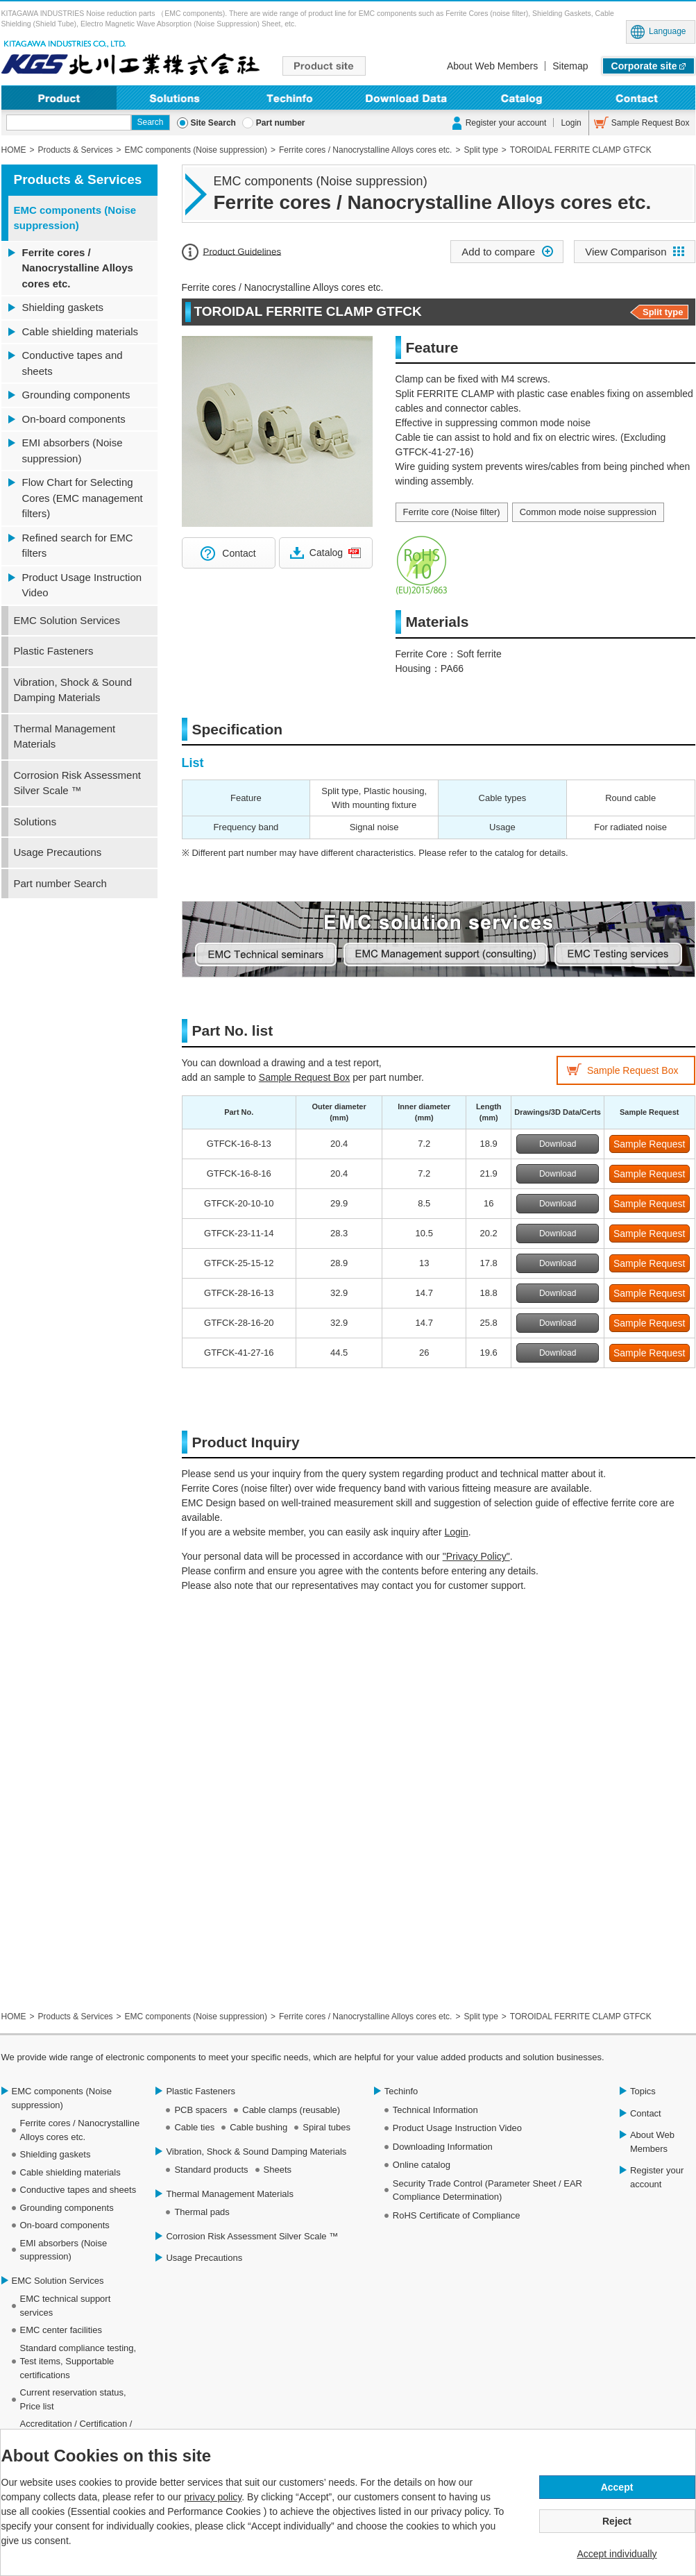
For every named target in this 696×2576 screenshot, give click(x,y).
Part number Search (60, 883)
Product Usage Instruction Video (82, 585)
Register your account (506, 123)
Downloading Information (406, 97)
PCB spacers (200, 2110)
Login (571, 123)
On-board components (74, 419)
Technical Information (435, 2110)
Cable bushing (258, 2127)
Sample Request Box (650, 123)
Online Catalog (521, 97)
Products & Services (78, 179)
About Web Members (492, 65)
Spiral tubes (326, 2127)
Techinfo (290, 97)
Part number (280, 123)
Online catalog (421, 2165)
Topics (643, 2091)
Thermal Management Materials (65, 736)
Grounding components (76, 395)
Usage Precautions (58, 852)
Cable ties (194, 2127)
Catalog (326, 552)
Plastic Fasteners (54, 651)
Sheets (277, 2169)
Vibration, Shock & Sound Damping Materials (73, 690)
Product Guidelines (242, 251)
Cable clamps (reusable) (291, 2110)
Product (59, 97)
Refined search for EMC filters (77, 545)
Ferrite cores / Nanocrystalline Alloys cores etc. (77, 267)
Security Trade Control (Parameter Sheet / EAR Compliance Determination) (487, 2190)
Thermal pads (201, 2212)
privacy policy (212, 2496)
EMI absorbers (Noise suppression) (72, 450)
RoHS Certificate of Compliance (456, 2215)
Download (557, 1144)
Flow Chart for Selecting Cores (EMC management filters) (82, 497)
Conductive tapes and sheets (72, 363)
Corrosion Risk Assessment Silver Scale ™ (77, 783)
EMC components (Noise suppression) (75, 218)
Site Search (213, 123)
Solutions (174, 97)
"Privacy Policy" (476, 1556)
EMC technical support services (65, 2305)
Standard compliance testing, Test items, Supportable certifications (78, 2361)
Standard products (211, 2169)
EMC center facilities (61, 2330)
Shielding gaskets (63, 307)
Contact (637, 97)
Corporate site (644, 65)
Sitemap (570, 65)
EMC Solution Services (67, 620)
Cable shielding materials (80, 331)
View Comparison (625, 252)
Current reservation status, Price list (73, 2399)
